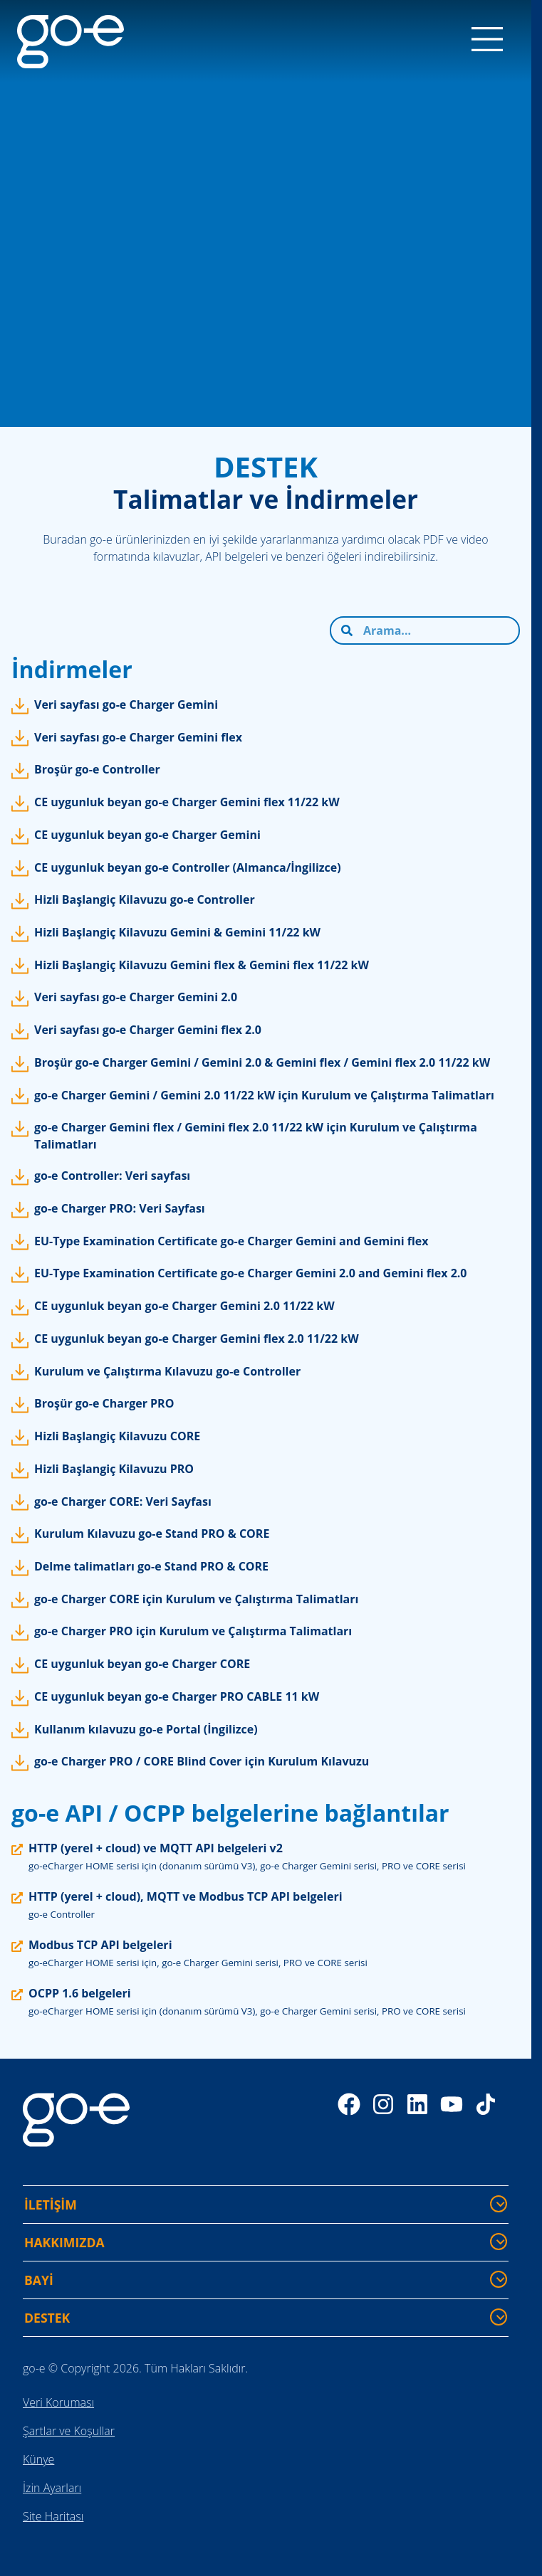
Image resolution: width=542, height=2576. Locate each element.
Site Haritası (53, 2516)
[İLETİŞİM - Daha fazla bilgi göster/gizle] (498, 2203)
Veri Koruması (58, 2402)
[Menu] (487, 41)
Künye (38, 2459)
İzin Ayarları (52, 2488)
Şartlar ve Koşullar (69, 2431)
